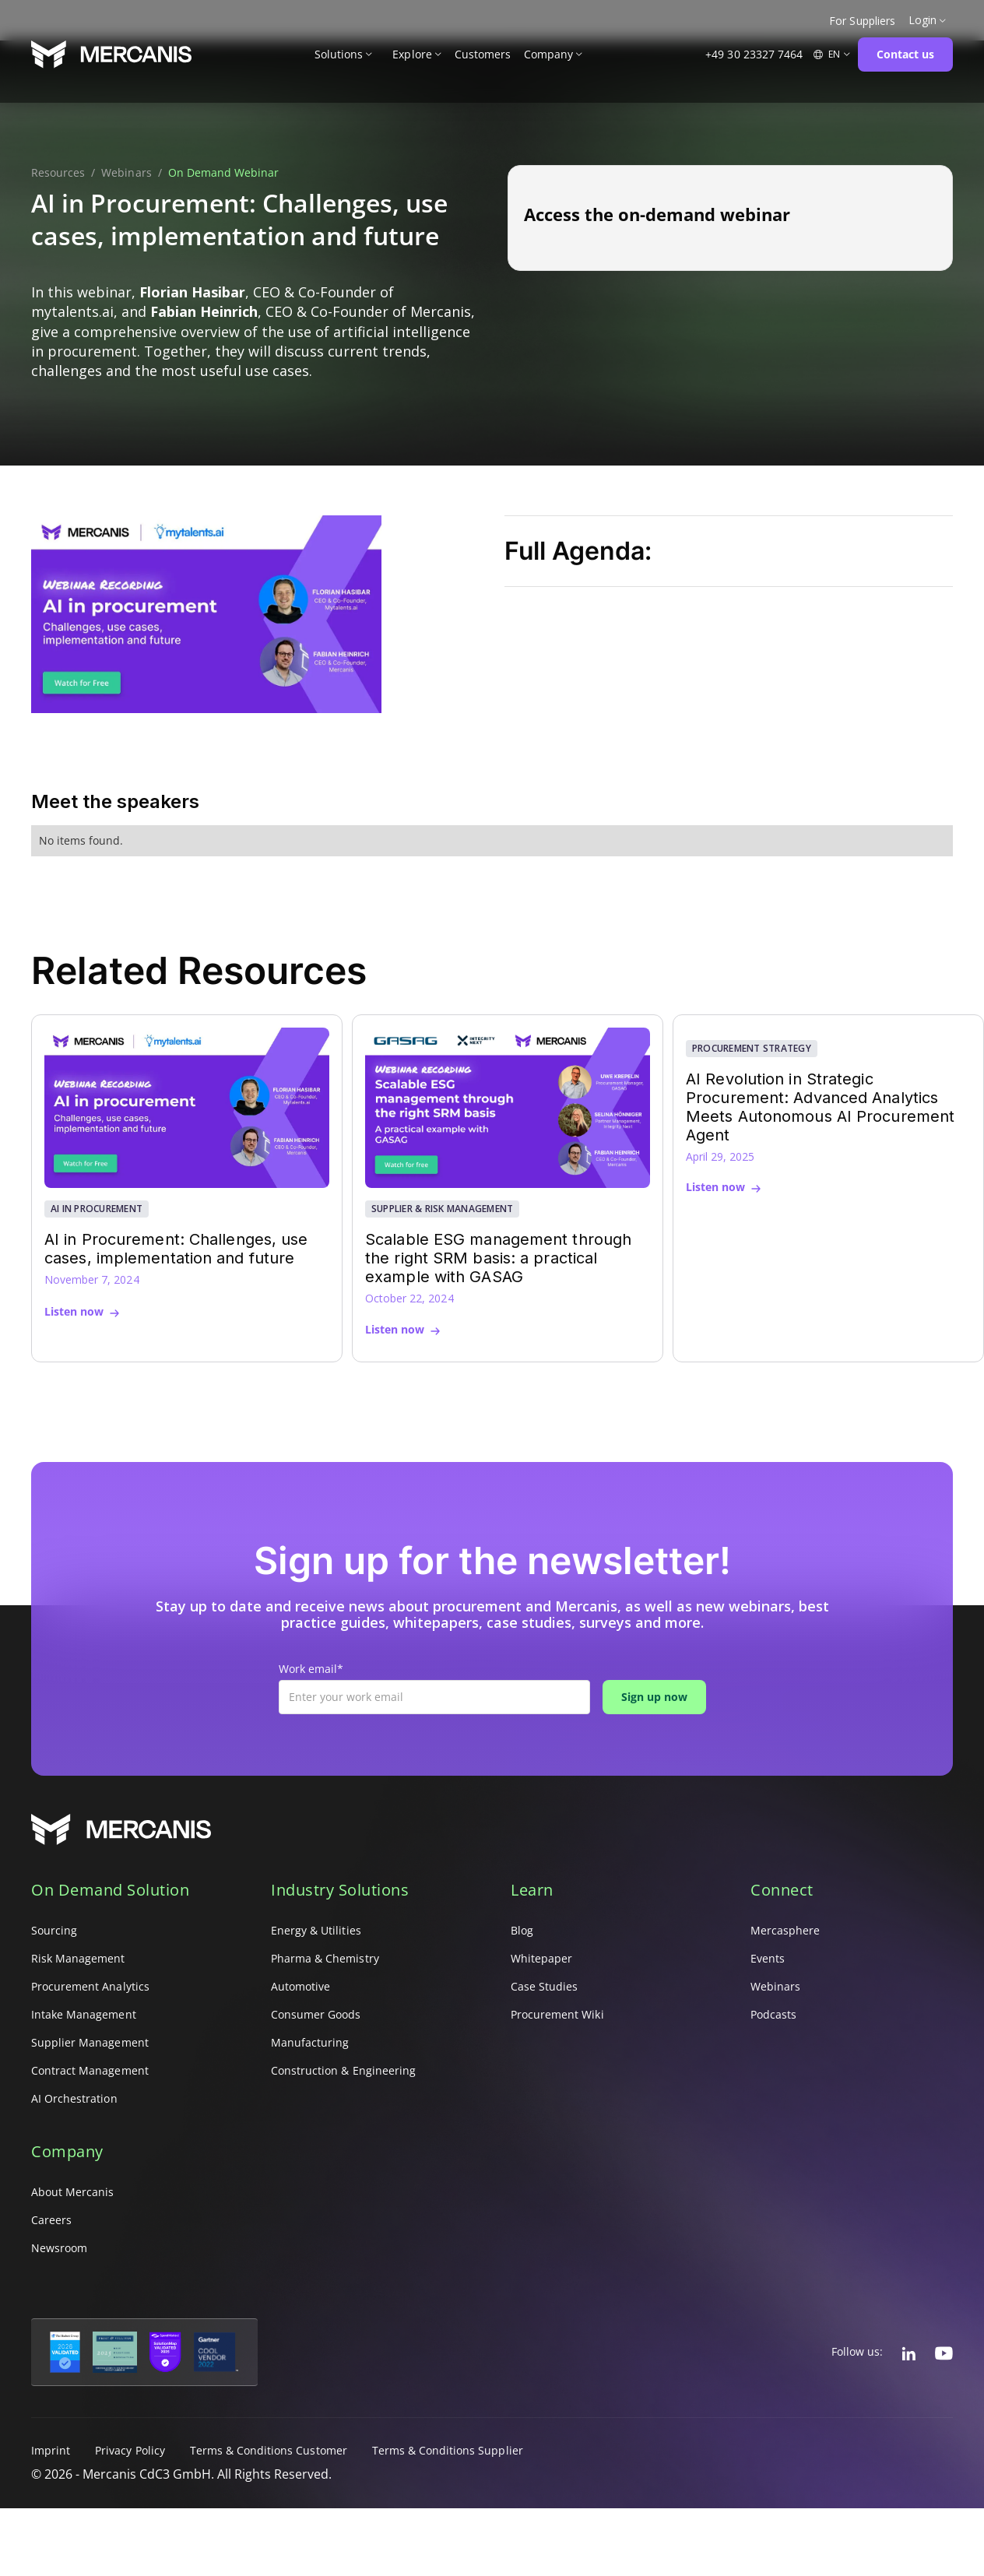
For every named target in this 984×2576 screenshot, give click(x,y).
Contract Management (90, 2070)
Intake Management (83, 2014)
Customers (483, 54)
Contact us (905, 54)
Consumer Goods (316, 2014)
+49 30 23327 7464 (754, 54)
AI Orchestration (74, 2098)
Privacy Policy (130, 2450)
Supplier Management (90, 2042)
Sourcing (54, 1930)
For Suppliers (861, 21)
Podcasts (773, 2014)
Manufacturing (310, 2042)
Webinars (126, 173)
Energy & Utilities (316, 1930)
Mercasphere (785, 1930)
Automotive (300, 1986)
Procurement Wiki (557, 2014)
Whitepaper (541, 1958)
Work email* (311, 1669)
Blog (522, 1930)
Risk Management (78, 1958)
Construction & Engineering (343, 2070)
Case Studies (544, 1986)
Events (767, 1958)
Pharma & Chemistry (325, 1958)
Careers (51, 2219)
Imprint (50, 2450)
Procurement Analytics (90, 1986)
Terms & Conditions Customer (268, 2450)
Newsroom (59, 2247)
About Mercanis (72, 2191)
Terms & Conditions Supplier (447, 2450)
